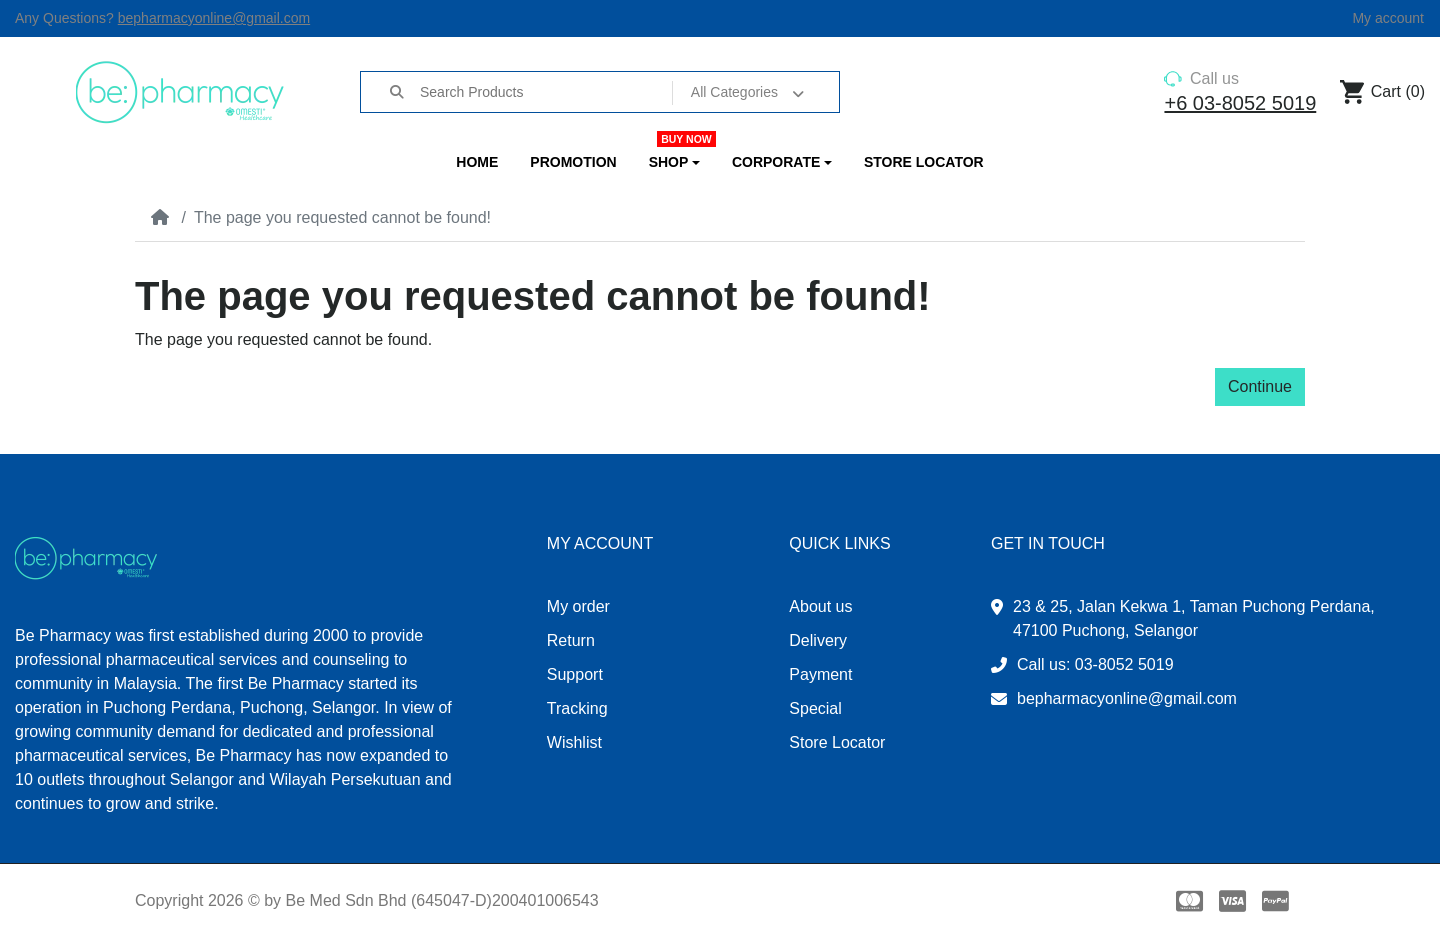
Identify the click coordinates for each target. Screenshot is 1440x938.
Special (815, 708)
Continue (1260, 386)
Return (571, 640)
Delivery (818, 640)
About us (820, 606)
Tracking (577, 708)
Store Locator (837, 742)
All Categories (734, 92)
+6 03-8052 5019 (1240, 103)
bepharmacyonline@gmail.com (214, 18)
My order (578, 606)
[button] (674, 162)
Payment (820, 674)
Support (575, 674)
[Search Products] (545, 92)
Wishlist (574, 742)
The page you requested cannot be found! (342, 217)
